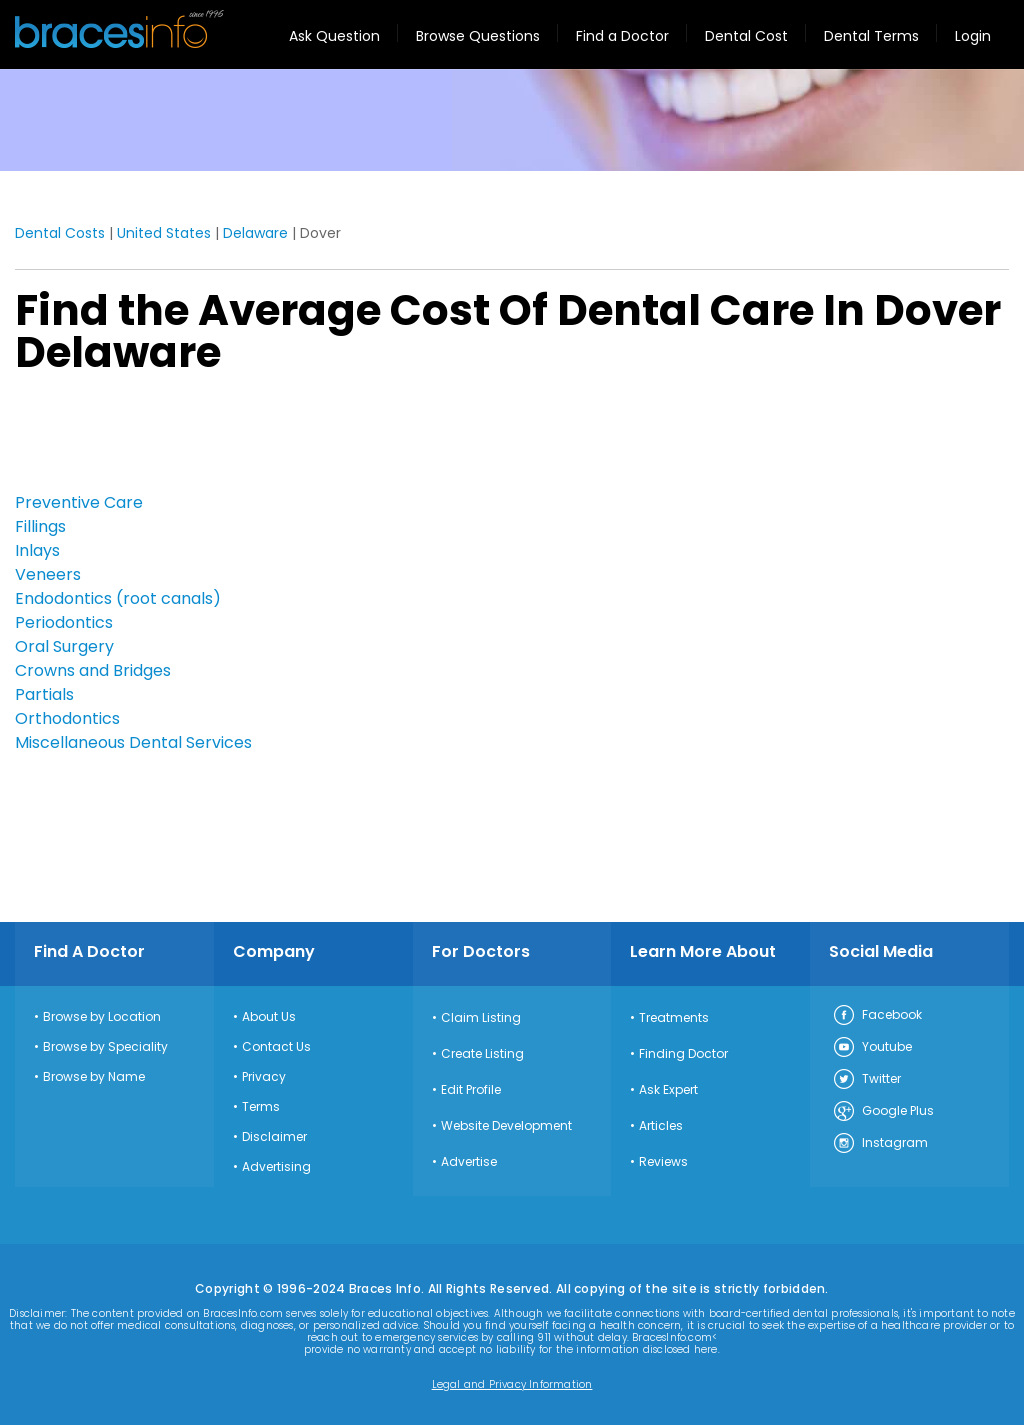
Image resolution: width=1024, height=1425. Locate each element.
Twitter (866, 1080)
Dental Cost (746, 36)
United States (164, 233)
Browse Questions (478, 36)
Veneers (48, 574)
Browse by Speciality (105, 1047)
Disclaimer (274, 1137)
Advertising (276, 1167)
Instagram (880, 1144)
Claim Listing (481, 1018)
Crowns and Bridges (93, 670)
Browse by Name (94, 1077)
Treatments (674, 1018)
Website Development (506, 1126)
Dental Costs (60, 233)
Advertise (469, 1162)
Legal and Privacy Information (512, 1385)
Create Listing (482, 1054)
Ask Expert (668, 1090)
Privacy (264, 1077)
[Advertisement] (115, 439)
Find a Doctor (622, 36)
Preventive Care (79, 502)
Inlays (37, 550)
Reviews (663, 1162)
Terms (261, 1107)
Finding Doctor (683, 1054)
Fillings (40, 526)
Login (973, 36)
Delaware (255, 233)
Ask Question (334, 36)
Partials (44, 694)
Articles (661, 1126)
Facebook (877, 1016)
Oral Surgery (64, 646)
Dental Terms (871, 36)
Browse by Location (102, 1017)
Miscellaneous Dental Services (133, 742)
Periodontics (64, 622)
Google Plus (883, 1112)
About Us (269, 1017)
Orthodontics (67, 718)
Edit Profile (471, 1090)
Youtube (872, 1048)
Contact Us (276, 1047)
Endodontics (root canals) (118, 598)
